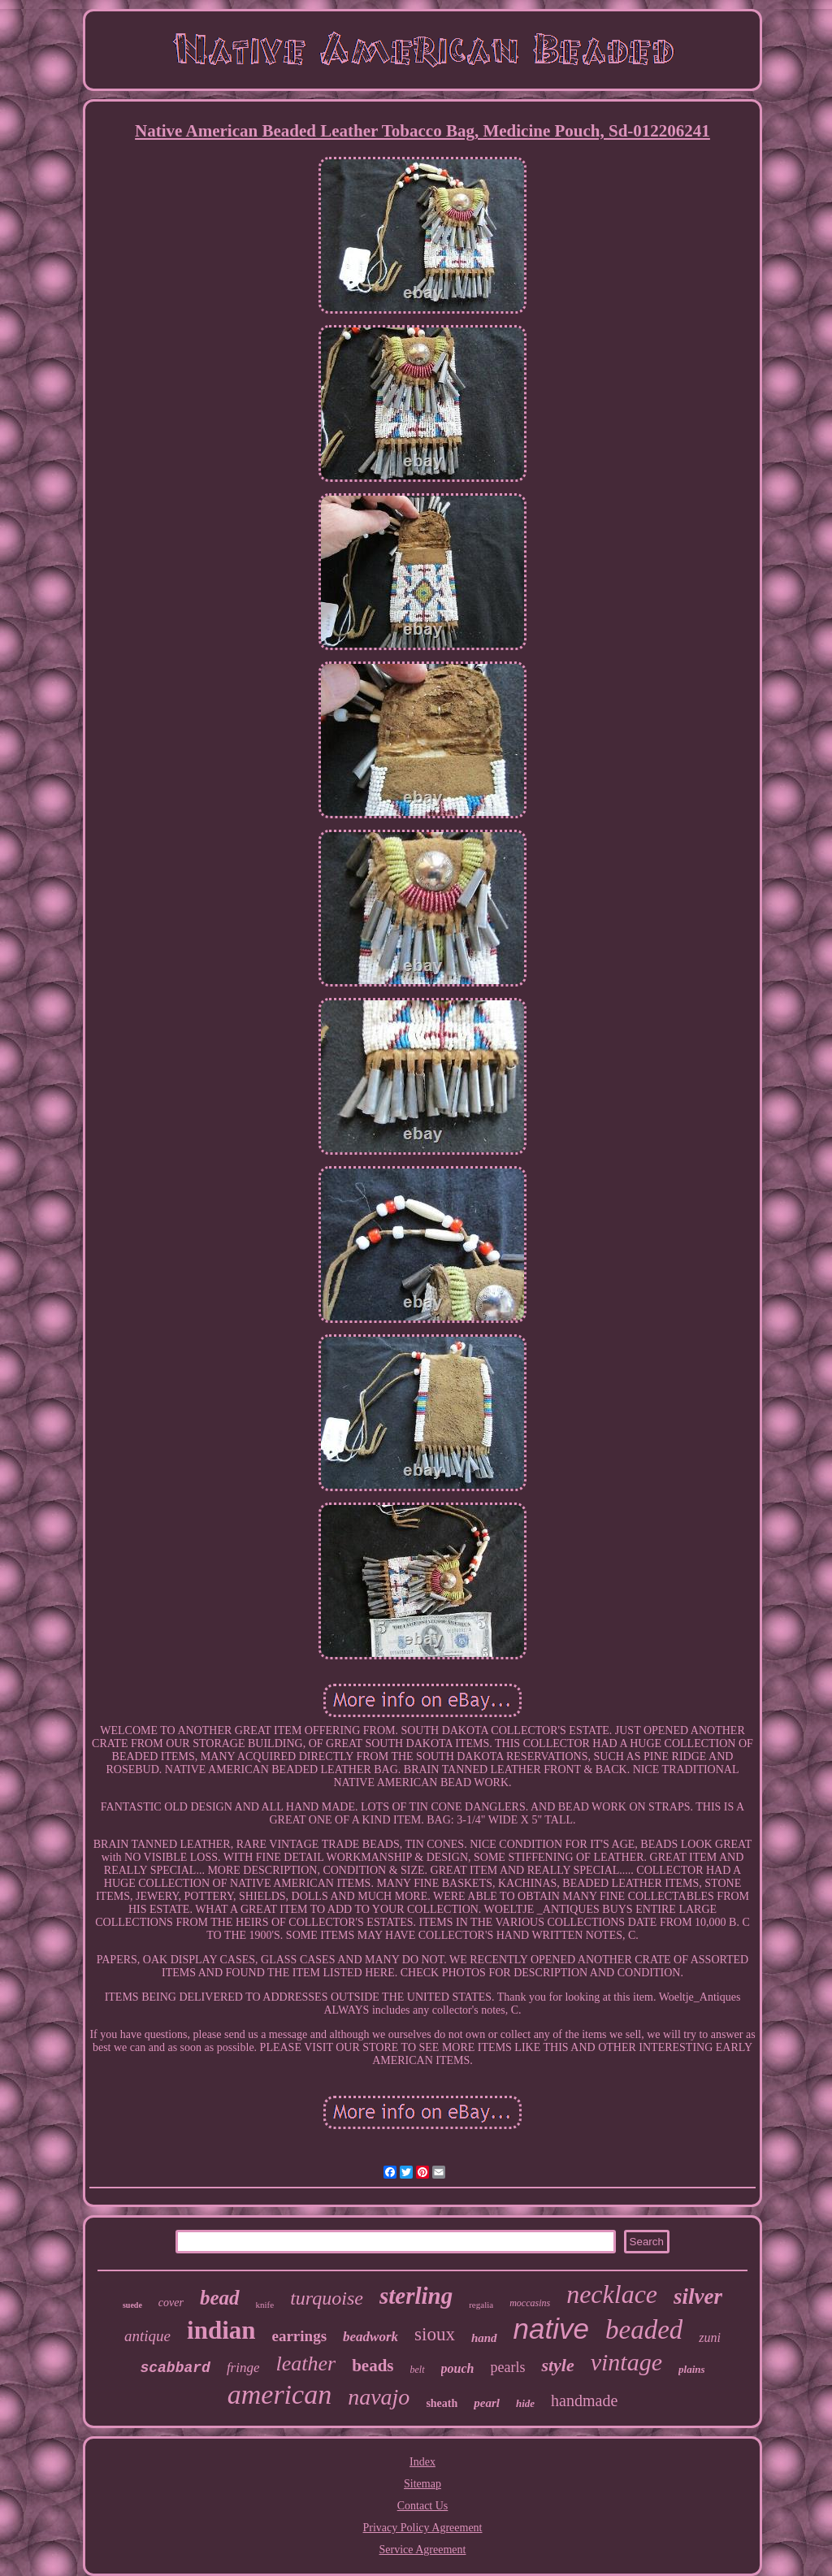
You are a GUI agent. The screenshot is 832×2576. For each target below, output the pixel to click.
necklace (611, 2294)
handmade (584, 2400)
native (551, 2328)
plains (691, 2369)
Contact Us (422, 2506)
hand (484, 2337)
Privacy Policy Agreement (423, 2528)
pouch (457, 2368)
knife (265, 2304)
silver (698, 2296)
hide (525, 2403)
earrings (299, 2335)
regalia (481, 2304)
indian (221, 2330)
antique (147, 2335)
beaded (643, 2329)
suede (132, 2305)
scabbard (175, 2368)
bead (220, 2298)
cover (171, 2302)
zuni (710, 2337)
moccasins (529, 2303)
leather (305, 2363)
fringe (243, 2367)
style (557, 2365)
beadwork (370, 2336)
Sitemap (422, 2484)
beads (372, 2365)
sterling (416, 2296)
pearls (507, 2367)
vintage (626, 2361)
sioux (434, 2334)
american (280, 2394)
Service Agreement (422, 2549)
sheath (441, 2403)
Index (423, 2462)
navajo (379, 2396)
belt (417, 2369)
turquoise (326, 2298)
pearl (487, 2402)
